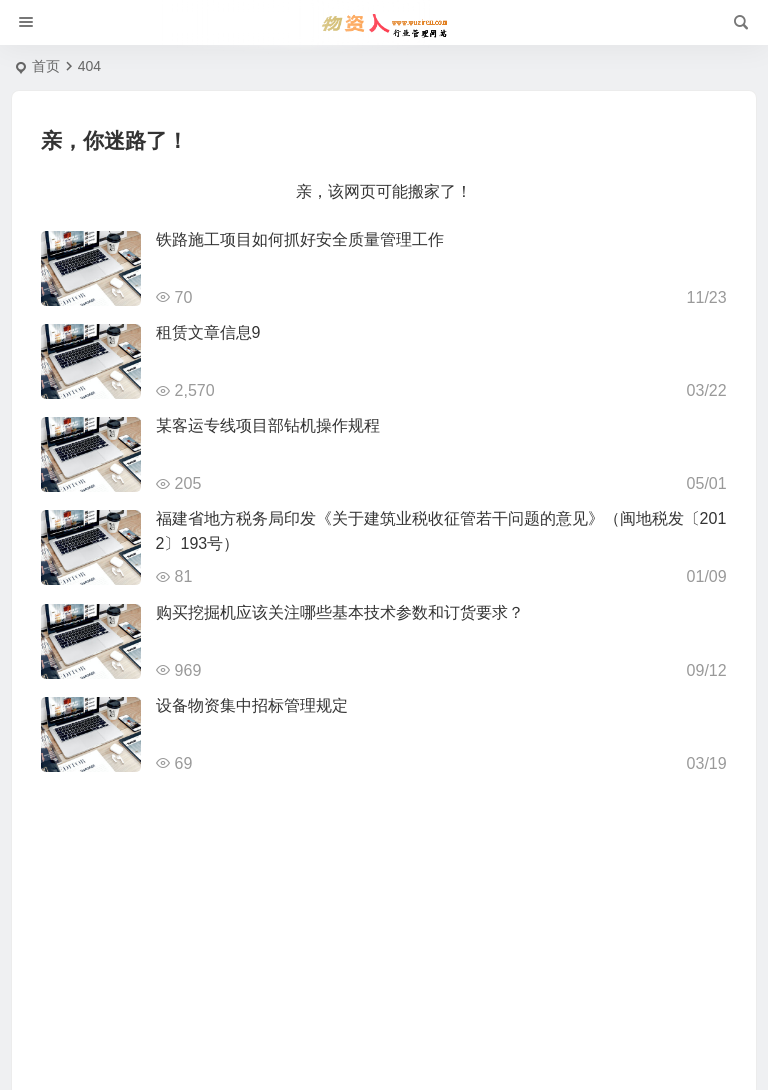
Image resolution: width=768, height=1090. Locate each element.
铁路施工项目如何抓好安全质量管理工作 (300, 239)
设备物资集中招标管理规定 (252, 705)
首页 (46, 66)
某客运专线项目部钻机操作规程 (268, 425)
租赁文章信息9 (208, 332)
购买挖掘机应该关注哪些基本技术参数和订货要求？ (340, 612)
